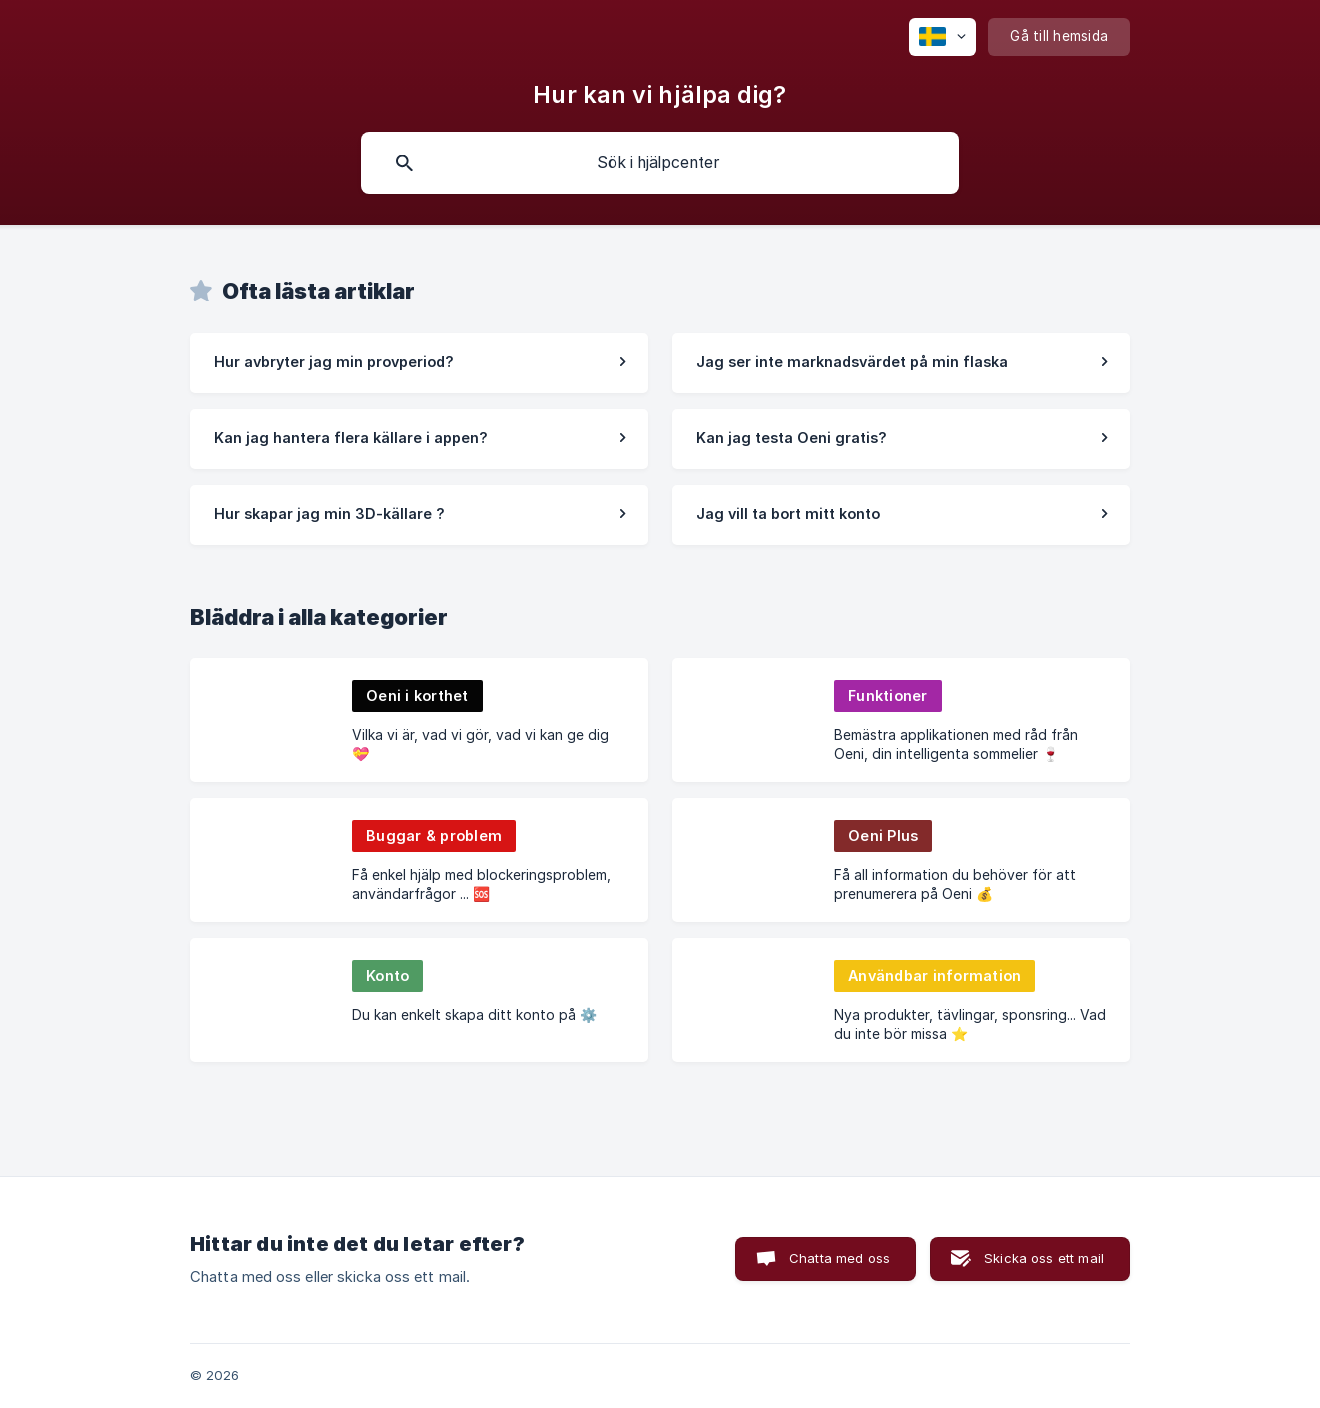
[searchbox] (660, 163)
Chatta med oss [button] (839, 1258)
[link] (419, 363)
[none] (942, 37)
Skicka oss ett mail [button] (1044, 1258)
